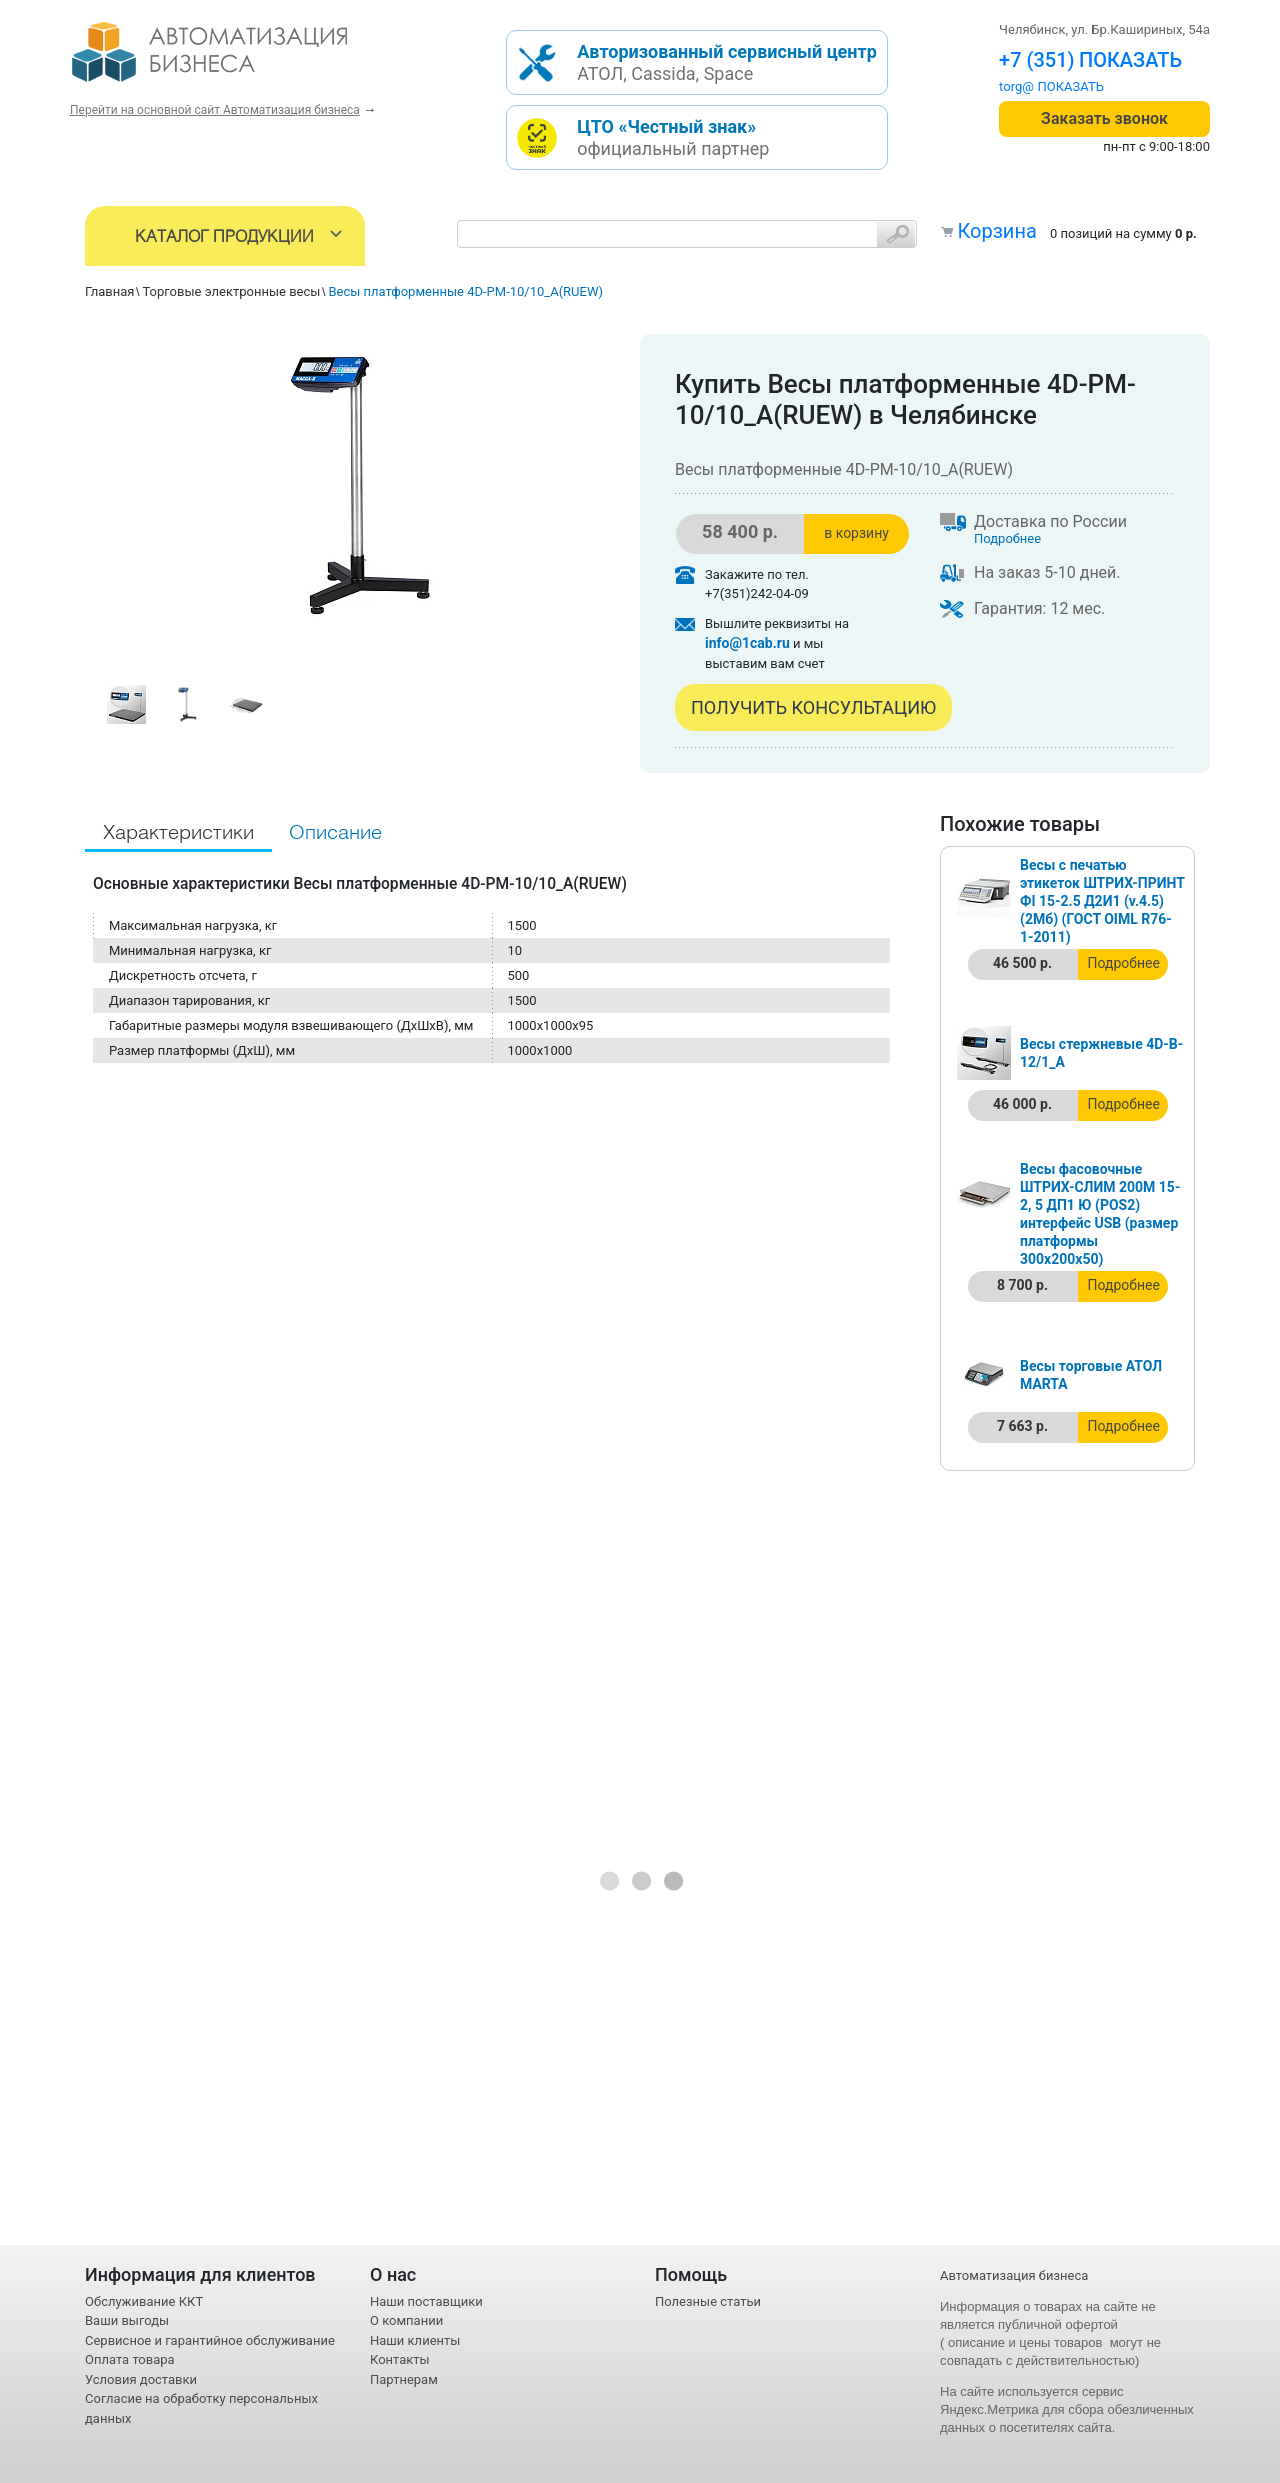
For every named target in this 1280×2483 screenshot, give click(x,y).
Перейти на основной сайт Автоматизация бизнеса (215, 110)
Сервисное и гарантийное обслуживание (210, 2340)
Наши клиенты (415, 2340)
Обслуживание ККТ (144, 2301)
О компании (406, 2320)
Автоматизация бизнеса (1014, 2275)
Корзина (996, 231)
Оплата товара (130, 2359)
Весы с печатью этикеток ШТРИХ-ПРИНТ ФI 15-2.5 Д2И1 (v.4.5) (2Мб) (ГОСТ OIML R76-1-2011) (1102, 901)
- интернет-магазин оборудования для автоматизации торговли (232, 60)
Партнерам (404, 2379)
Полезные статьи (708, 2301)
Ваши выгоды (127, 2320)
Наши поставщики (426, 2301)
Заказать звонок (1104, 118)
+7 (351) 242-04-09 (1086, 60)
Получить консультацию (813, 707)
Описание (335, 833)
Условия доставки (141, 2379)
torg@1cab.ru (1038, 86)
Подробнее (1007, 538)
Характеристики (178, 833)
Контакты (400, 2359)
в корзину (856, 533)
